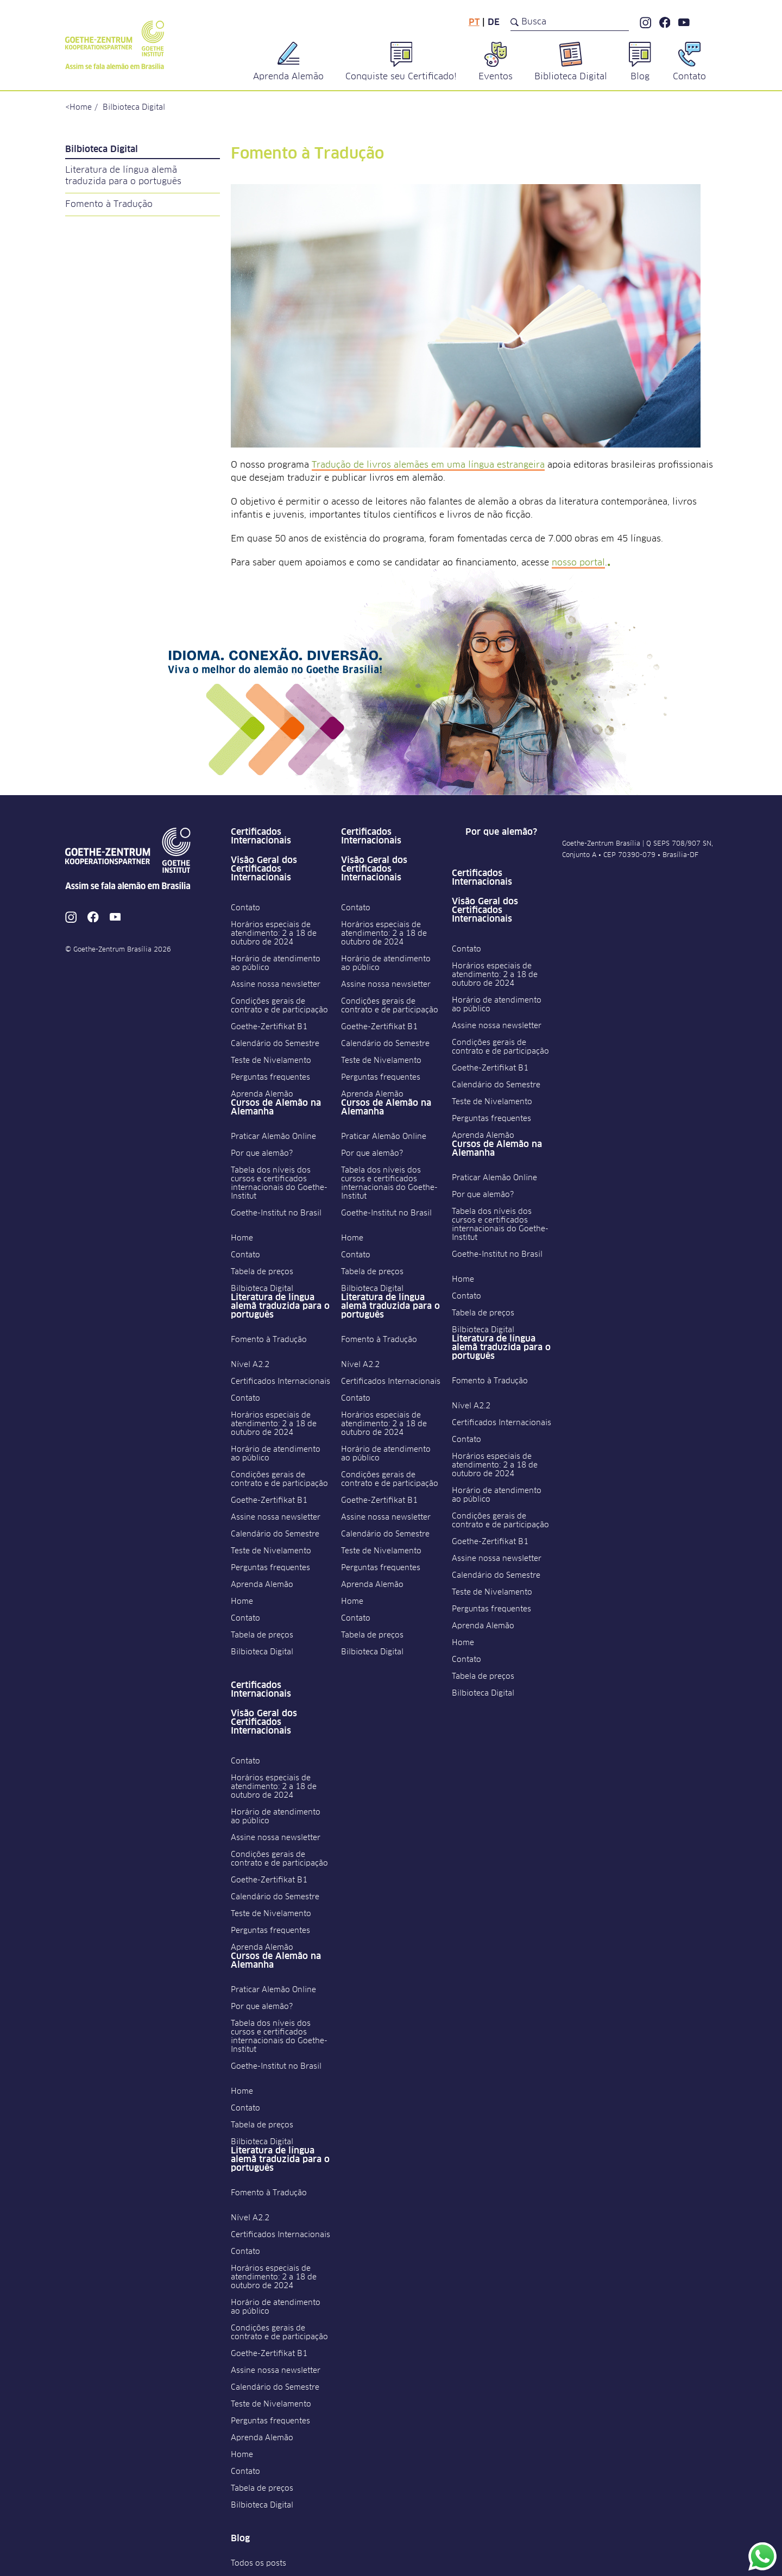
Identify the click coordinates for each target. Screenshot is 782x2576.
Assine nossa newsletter (275, 984)
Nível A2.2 (250, 1365)
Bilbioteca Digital (134, 107)
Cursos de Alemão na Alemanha (276, 1107)
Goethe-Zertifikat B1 (269, 1027)
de (494, 22)
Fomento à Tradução (109, 204)
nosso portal (578, 562)
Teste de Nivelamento (271, 1061)
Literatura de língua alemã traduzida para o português (123, 176)
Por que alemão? (262, 1153)
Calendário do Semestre (275, 1044)
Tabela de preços (262, 1272)
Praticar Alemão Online (273, 1137)
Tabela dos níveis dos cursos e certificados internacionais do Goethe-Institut (279, 1183)
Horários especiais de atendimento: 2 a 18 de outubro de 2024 (274, 933)
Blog (240, 2538)
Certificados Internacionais (261, 836)
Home (81, 107)
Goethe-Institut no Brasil (276, 1213)
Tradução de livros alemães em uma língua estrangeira (428, 465)
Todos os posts (258, 2563)
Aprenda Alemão (262, 1094)
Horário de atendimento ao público (275, 963)
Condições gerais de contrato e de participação (279, 1006)
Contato (245, 908)
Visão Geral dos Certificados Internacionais (264, 869)
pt (474, 22)
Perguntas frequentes (270, 1077)
